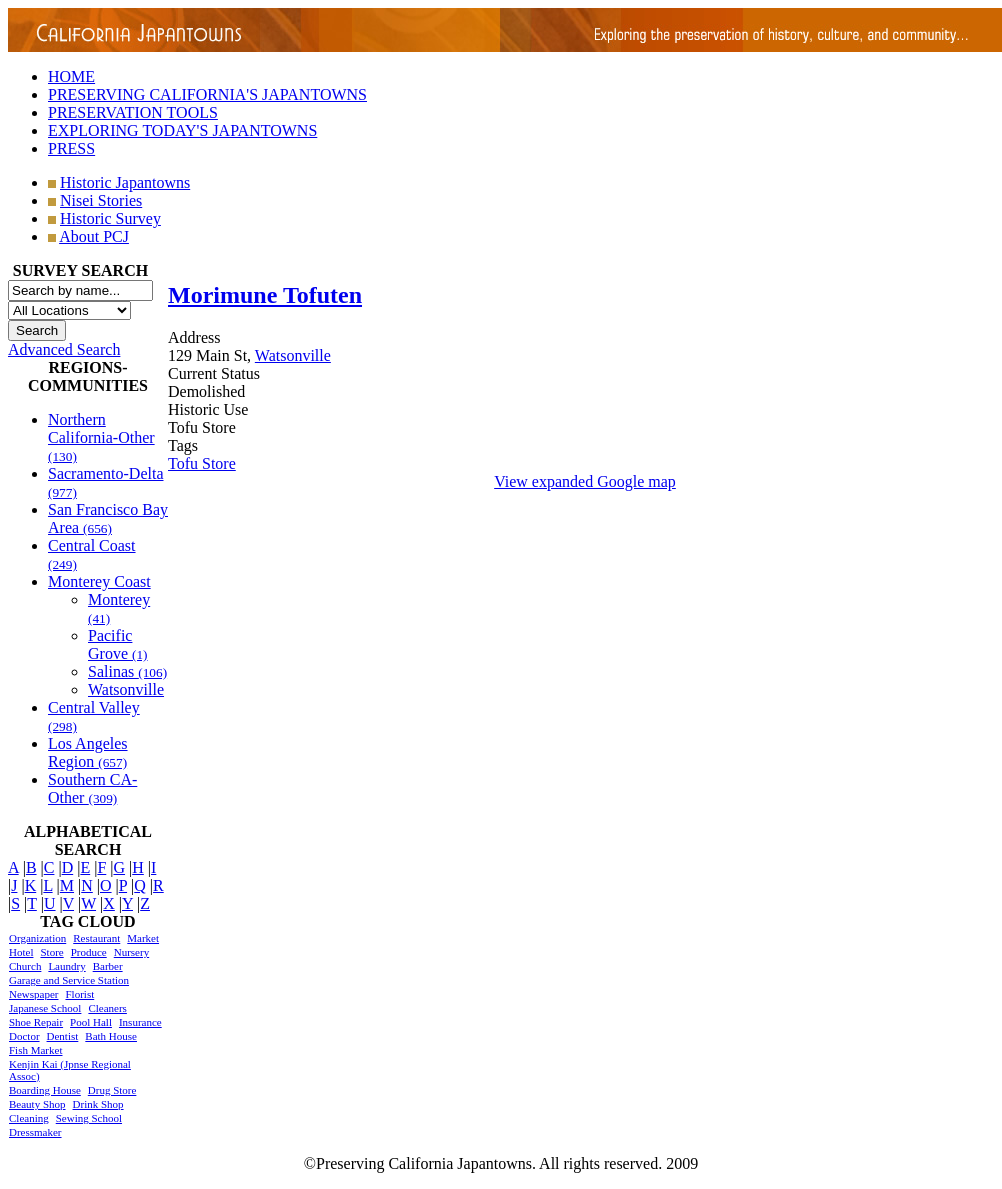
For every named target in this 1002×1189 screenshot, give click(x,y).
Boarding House (45, 1090)
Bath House (111, 1036)
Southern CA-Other (92, 788)
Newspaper (33, 994)
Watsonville (126, 689)
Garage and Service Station (69, 980)
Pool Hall (91, 1022)
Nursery (131, 952)
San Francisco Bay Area (108, 518)
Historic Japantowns (125, 182)
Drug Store (112, 1090)
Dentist (63, 1036)
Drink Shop (98, 1104)
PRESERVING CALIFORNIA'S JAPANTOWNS (207, 94)
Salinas (127, 671)
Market (143, 938)
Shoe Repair (36, 1022)
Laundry (66, 966)
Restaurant (96, 938)
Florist (79, 994)
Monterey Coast (99, 581)
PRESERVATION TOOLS (133, 112)
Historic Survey (110, 218)
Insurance (140, 1022)
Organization (37, 938)
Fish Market (35, 1050)
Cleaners (107, 1008)
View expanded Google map (585, 481)
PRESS (71, 148)
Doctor (24, 1036)
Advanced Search (64, 349)
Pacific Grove (118, 644)
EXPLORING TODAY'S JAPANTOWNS (182, 130)
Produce (89, 952)
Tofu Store (202, 463)
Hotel (21, 952)
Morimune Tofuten (265, 295)
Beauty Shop (37, 1104)
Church (25, 966)
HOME (71, 76)
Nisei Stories (101, 200)
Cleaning (29, 1118)
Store (51, 952)
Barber (108, 966)
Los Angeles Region (88, 752)
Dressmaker (35, 1132)
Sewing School (89, 1118)
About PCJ (94, 236)
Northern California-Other (101, 437)
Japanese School (45, 1008)
